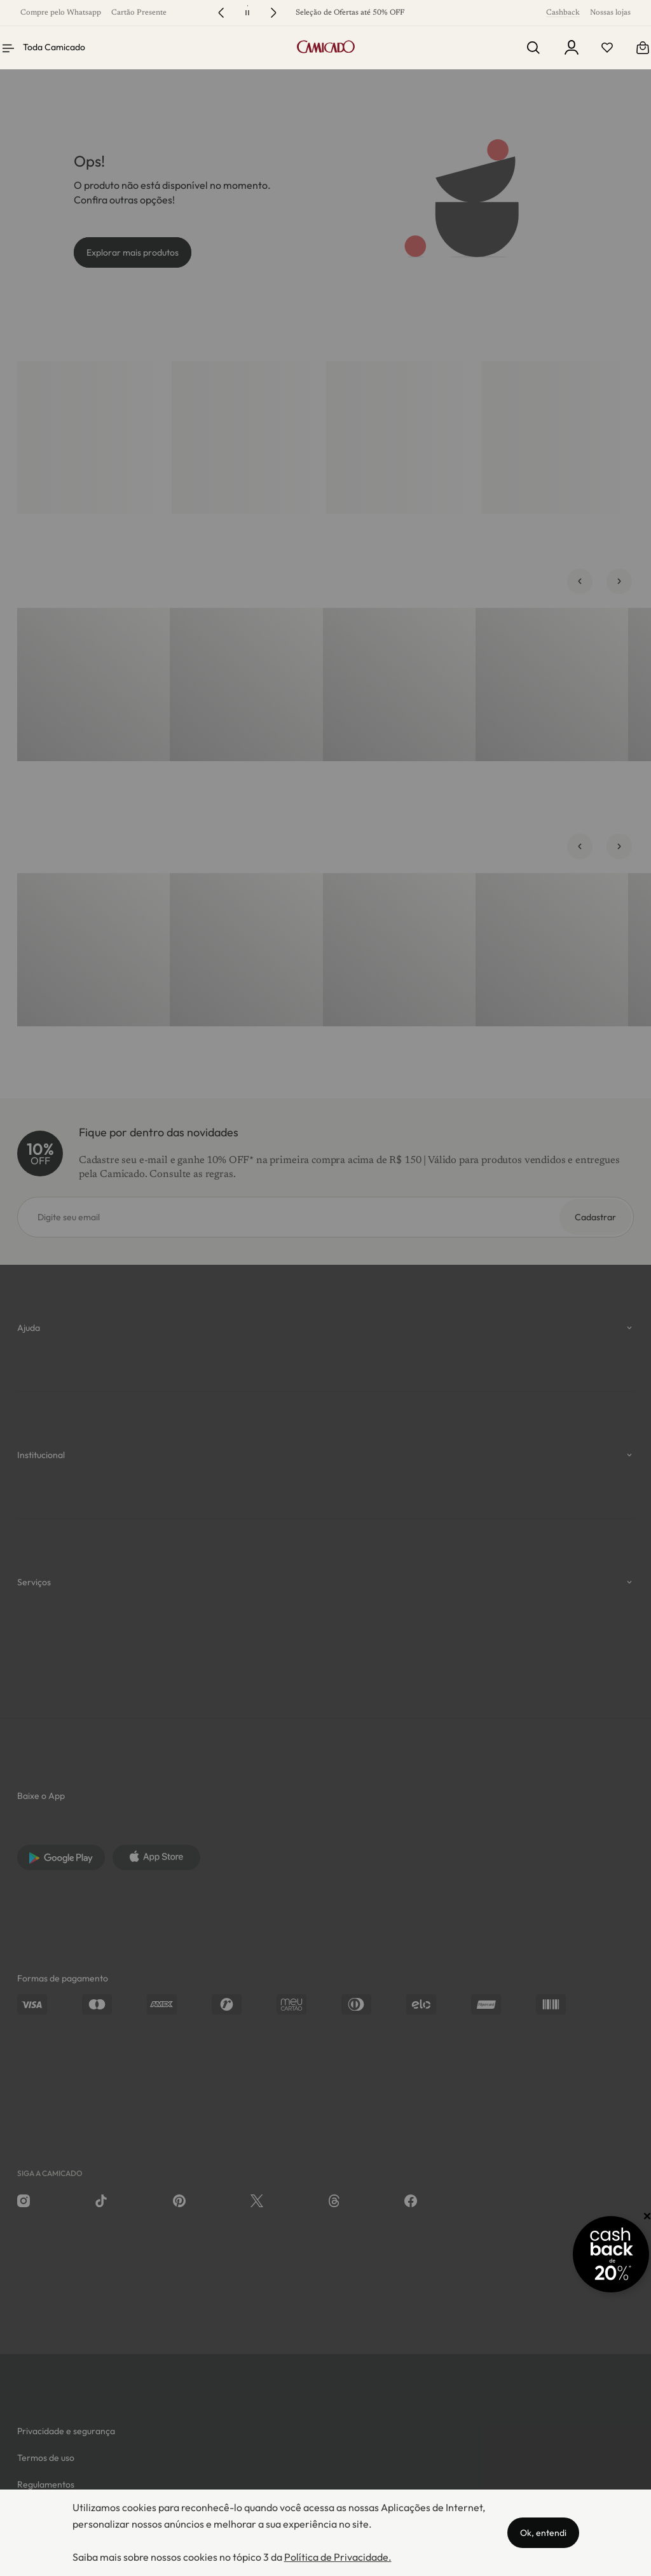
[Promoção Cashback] (593, 2254)
